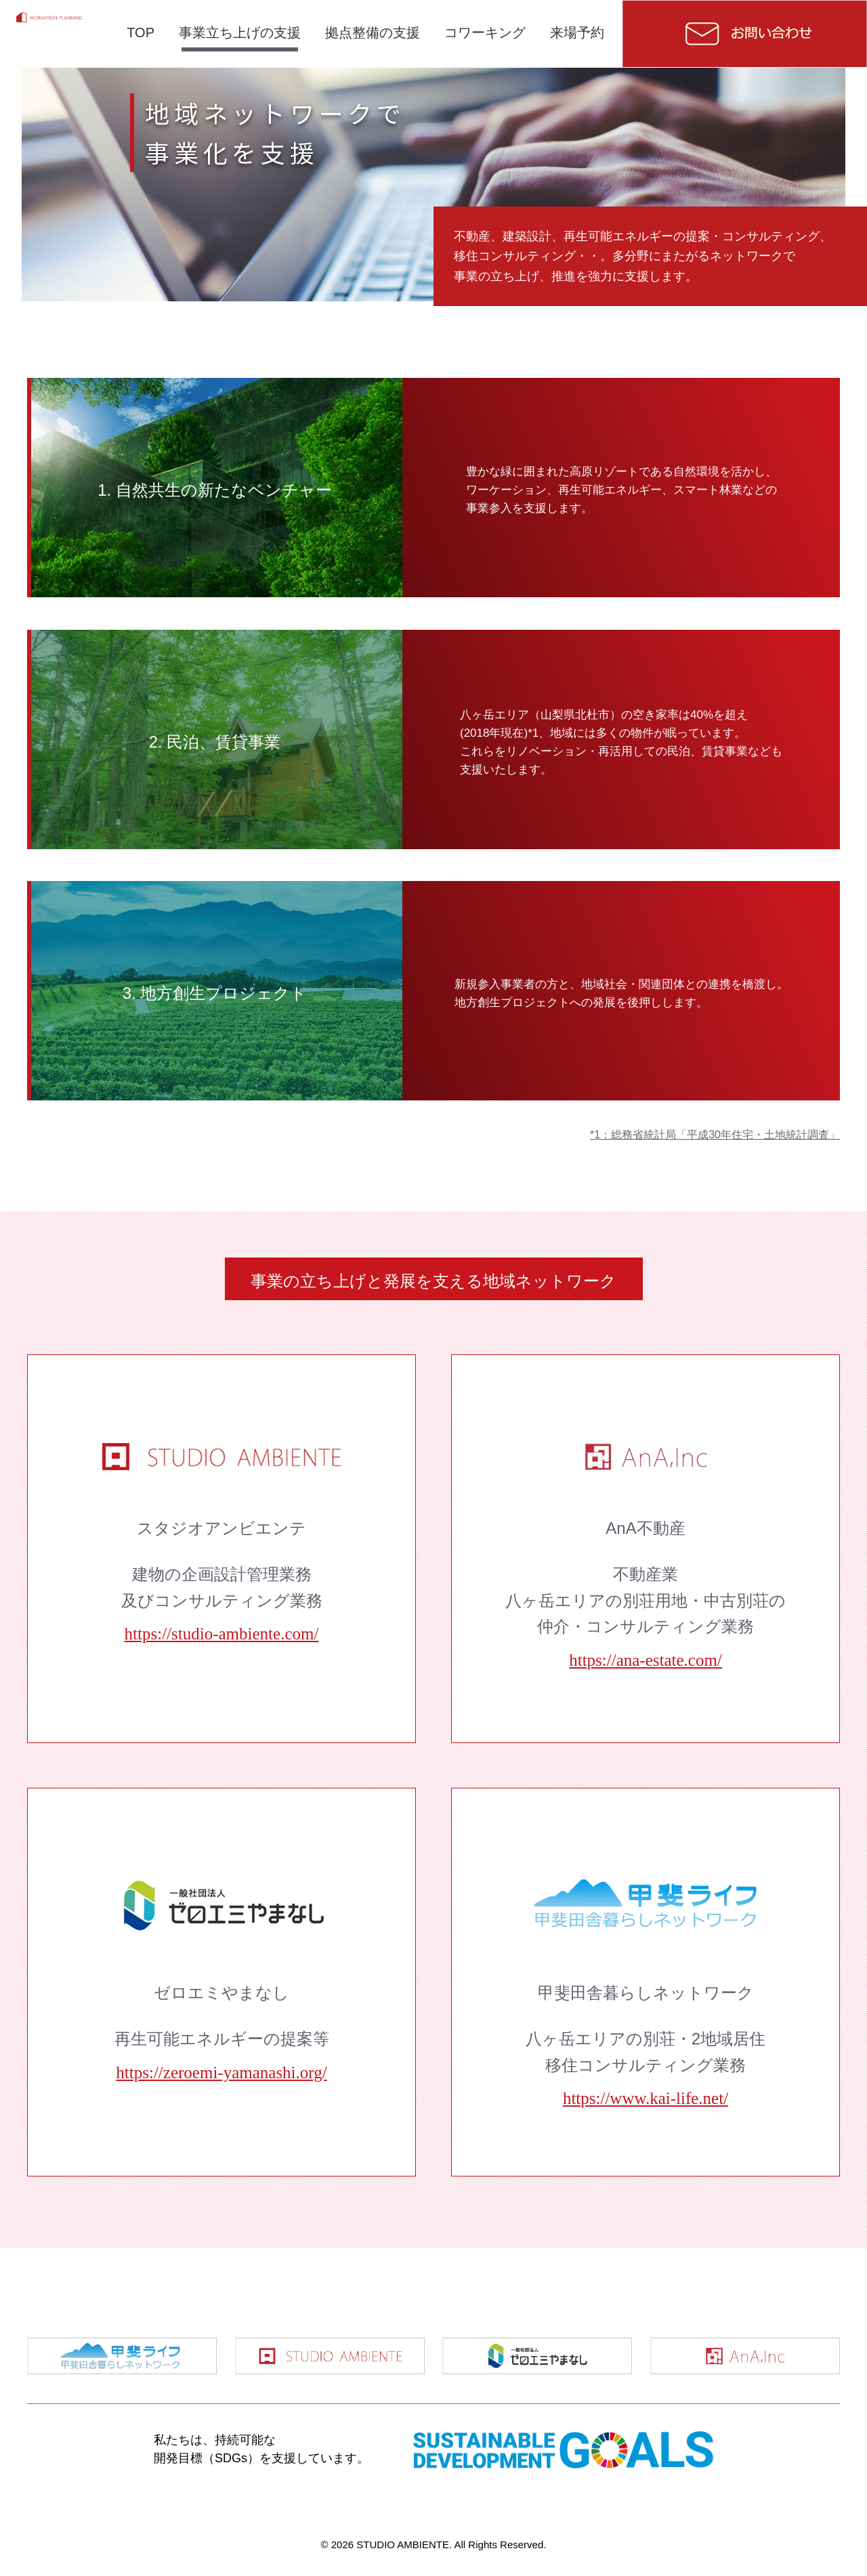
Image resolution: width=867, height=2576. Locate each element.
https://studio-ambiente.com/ (222, 1634)
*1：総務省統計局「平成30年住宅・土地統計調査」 (715, 1134)
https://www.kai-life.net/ (645, 2098)
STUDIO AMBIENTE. (405, 2544)
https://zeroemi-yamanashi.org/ (221, 2072)
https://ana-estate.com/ (645, 1660)
